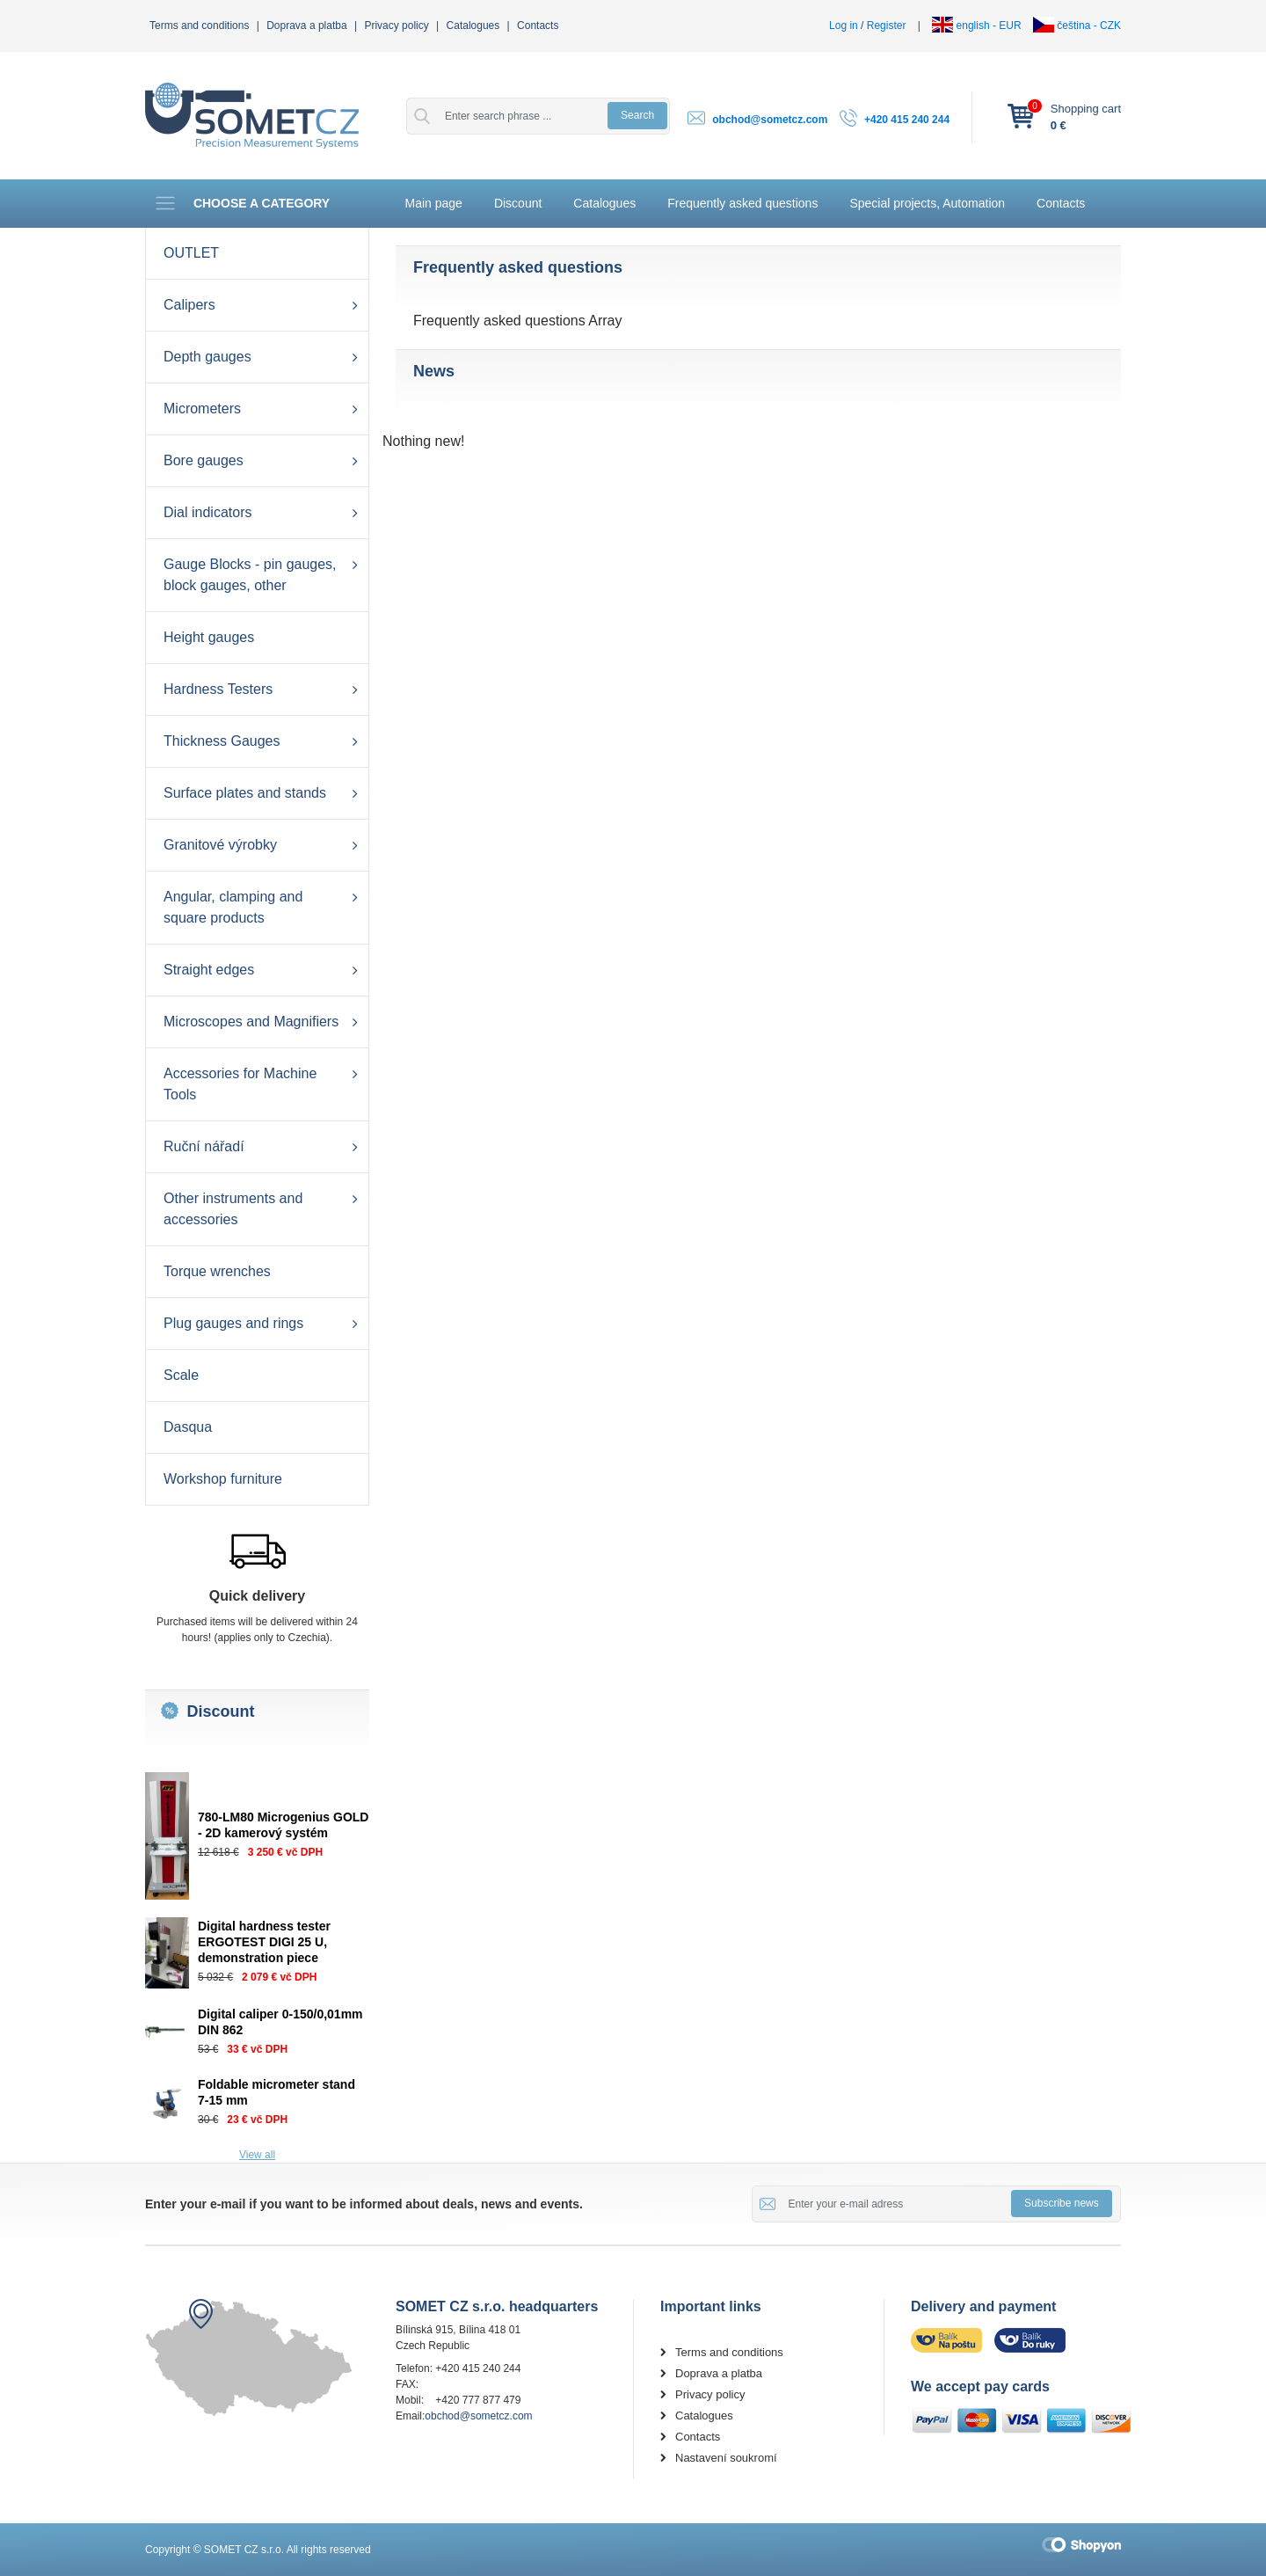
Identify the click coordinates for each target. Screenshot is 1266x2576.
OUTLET (191, 252)
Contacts (537, 25)
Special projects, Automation (927, 203)
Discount (518, 203)
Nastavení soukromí (726, 2457)
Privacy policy (396, 25)
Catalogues (473, 25)
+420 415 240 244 (907, 119)
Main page (433, 203)
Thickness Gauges (222, 740)
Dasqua (188, 1426)
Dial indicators (207, 512)
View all (257, 2155)
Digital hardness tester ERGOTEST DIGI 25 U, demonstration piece (264, 1942)
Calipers (189, 304)
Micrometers (202, 408)
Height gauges (209, 637)
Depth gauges (207, 356)
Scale (181, 1375)
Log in (843, 25)
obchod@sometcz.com (769, 119)
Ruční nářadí (204, 1146)
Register (886, 25)
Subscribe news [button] (1061, 2203)
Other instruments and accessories (233, 1209)
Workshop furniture (223, 1478)
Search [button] (637, 115)
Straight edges (209, 969)
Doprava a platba (306, 25)
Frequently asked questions (742, 203)
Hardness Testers (218, 689)
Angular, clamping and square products (233, 907)
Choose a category (242, 203)
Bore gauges (204, 460)
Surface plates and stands (245, 792)
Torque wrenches (217, 1271)
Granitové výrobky (220, 844)
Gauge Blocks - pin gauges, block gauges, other (250, 575)
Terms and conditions (199, 25)
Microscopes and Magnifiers (251, 1021)
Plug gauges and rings (233, 1323)
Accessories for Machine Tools (240, 1084)
